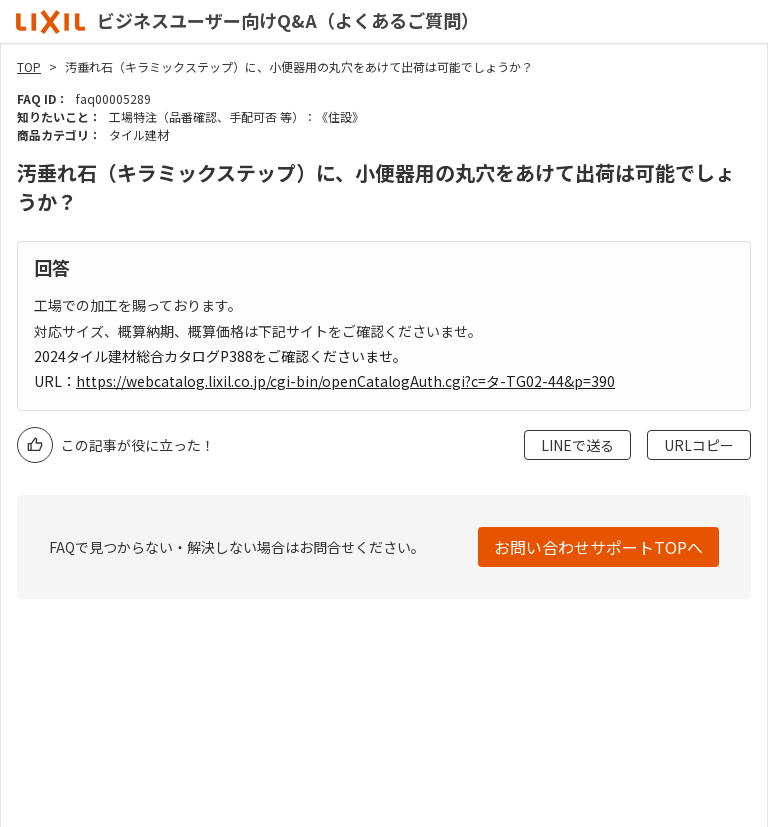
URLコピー (699, 445)
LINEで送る (577, 445)
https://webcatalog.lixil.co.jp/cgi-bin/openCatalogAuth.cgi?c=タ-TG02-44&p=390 (345, 381)
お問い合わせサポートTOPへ (598, 547)
